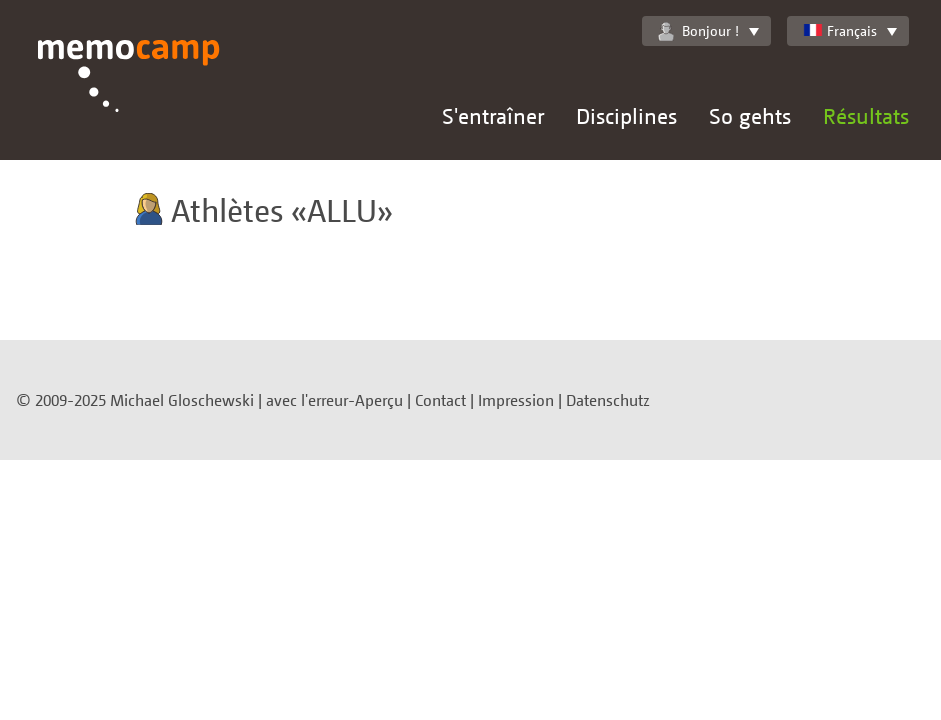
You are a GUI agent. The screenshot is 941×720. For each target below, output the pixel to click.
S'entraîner (493, 115)
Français (840, 30)
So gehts (750, 115)
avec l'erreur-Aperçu (334, 400)
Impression (516, 400)
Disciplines (626, 115)
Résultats (866, 115)
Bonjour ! (698, 31)
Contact (440, 400)
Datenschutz (608, 400)
